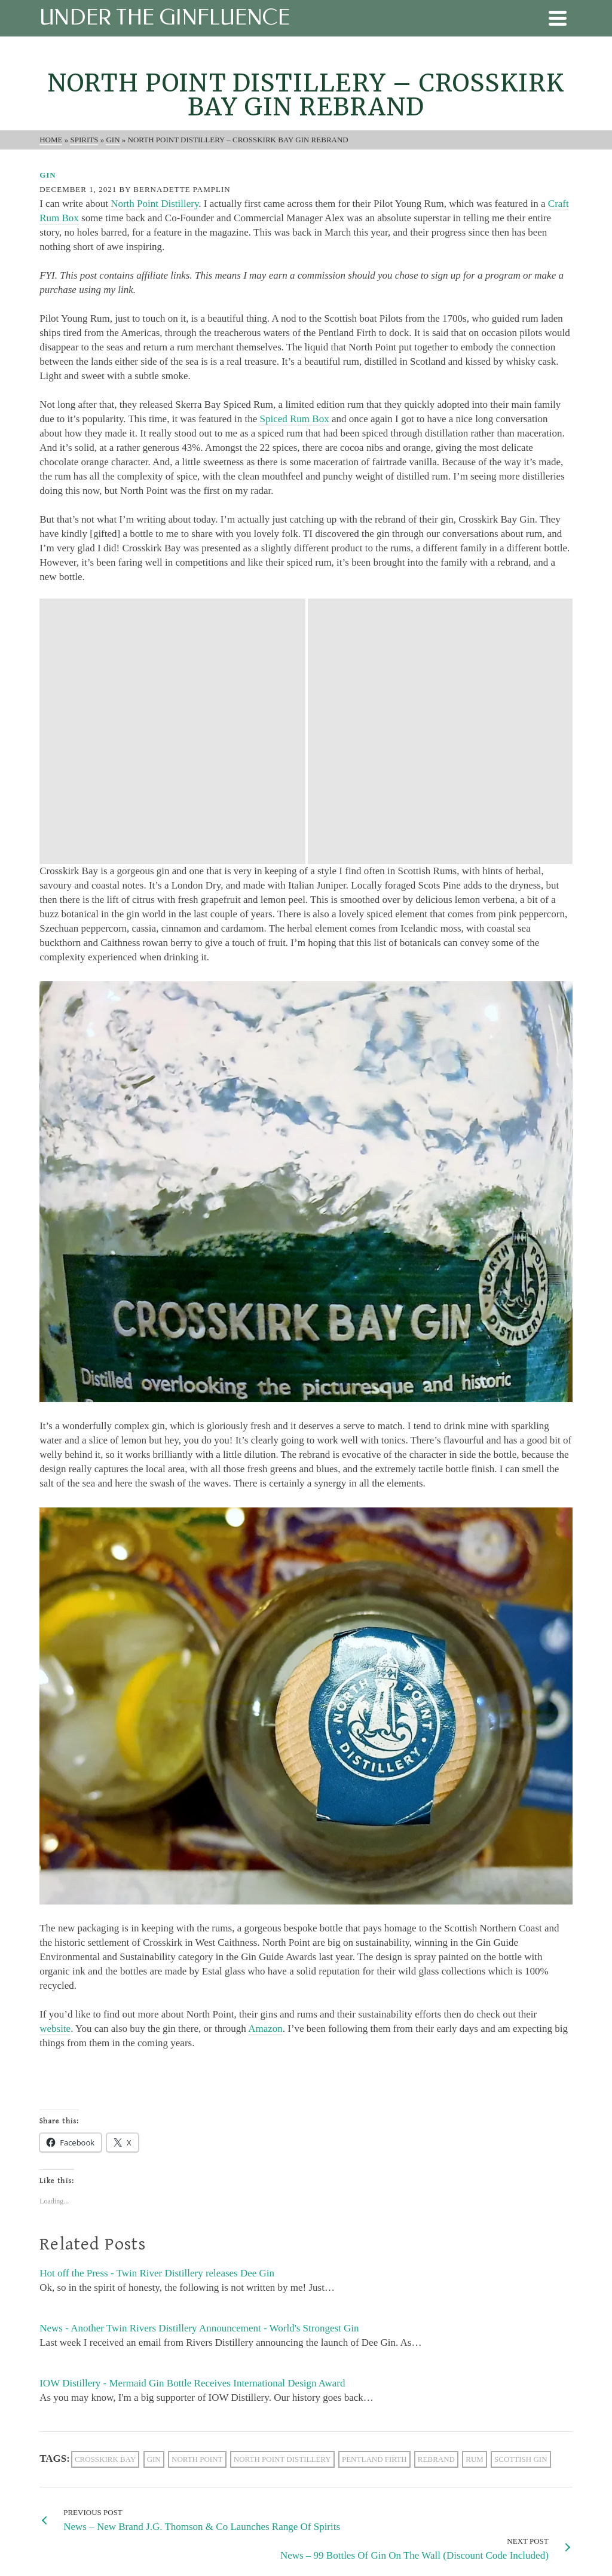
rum (475, 2193)
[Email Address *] (306, 2439)
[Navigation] (558, 18)
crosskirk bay (105, 2193)
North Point (197, 2193)
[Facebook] (52, 2438)
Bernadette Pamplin (181, 189)
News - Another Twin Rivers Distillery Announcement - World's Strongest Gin (199, 2062)
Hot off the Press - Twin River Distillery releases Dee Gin (156, 2007)
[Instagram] (102, 2438)
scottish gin (520, 2193)
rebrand (436, 2193)
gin (154, 2193)
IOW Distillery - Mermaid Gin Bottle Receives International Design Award (192, 2117)
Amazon (265, 1763)
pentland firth (374, 2193)
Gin (47, 174)
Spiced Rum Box (294, 419)
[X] (77, 2438)
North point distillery (282, 2193)
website (55, 1763)
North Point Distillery (154, 203)
